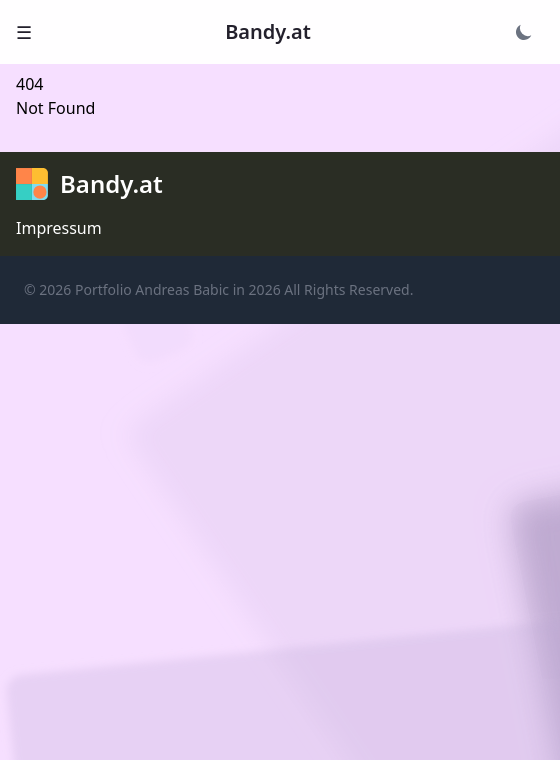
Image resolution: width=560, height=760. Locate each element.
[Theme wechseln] (524, 32)
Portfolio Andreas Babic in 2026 (178, 289)
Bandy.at (268, 31)
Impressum (59, 228)
